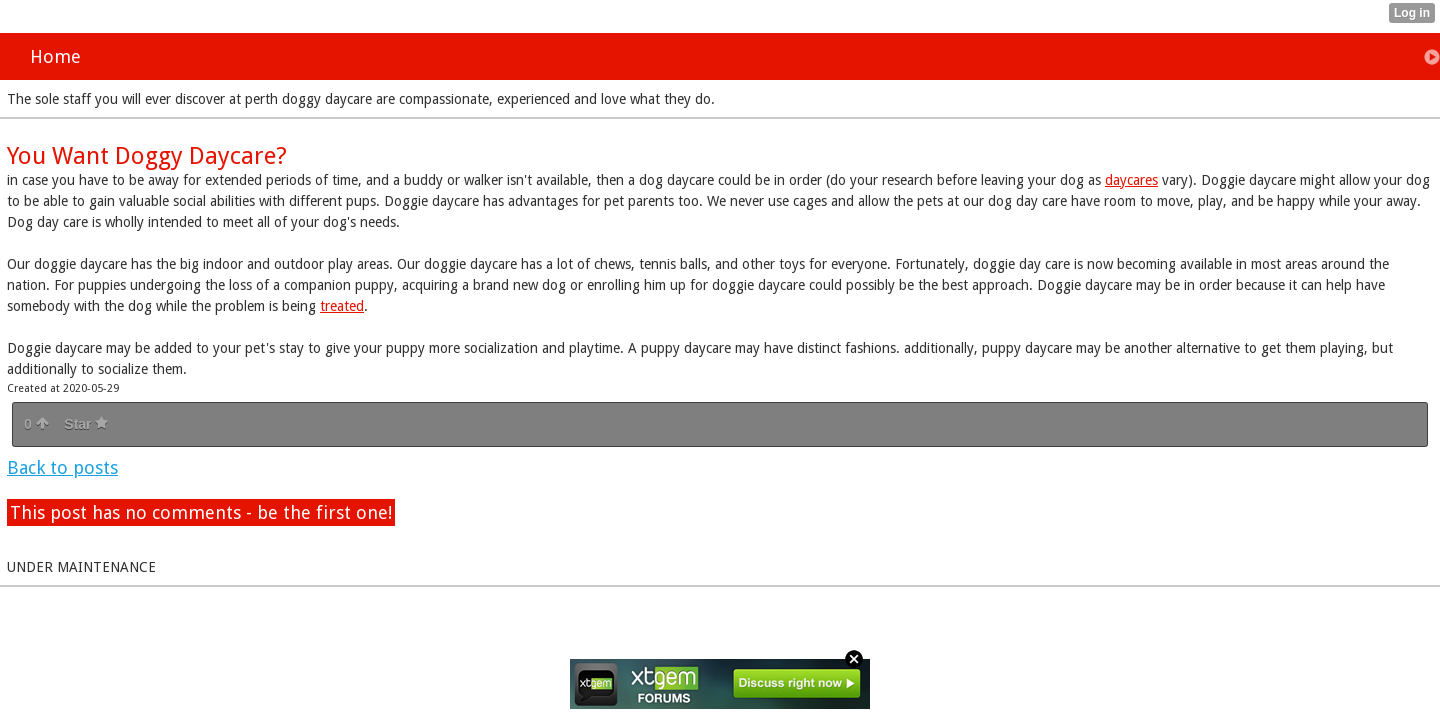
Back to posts (62, 467)
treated (342, 306)
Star (86, 424)
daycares (1131, 180)
